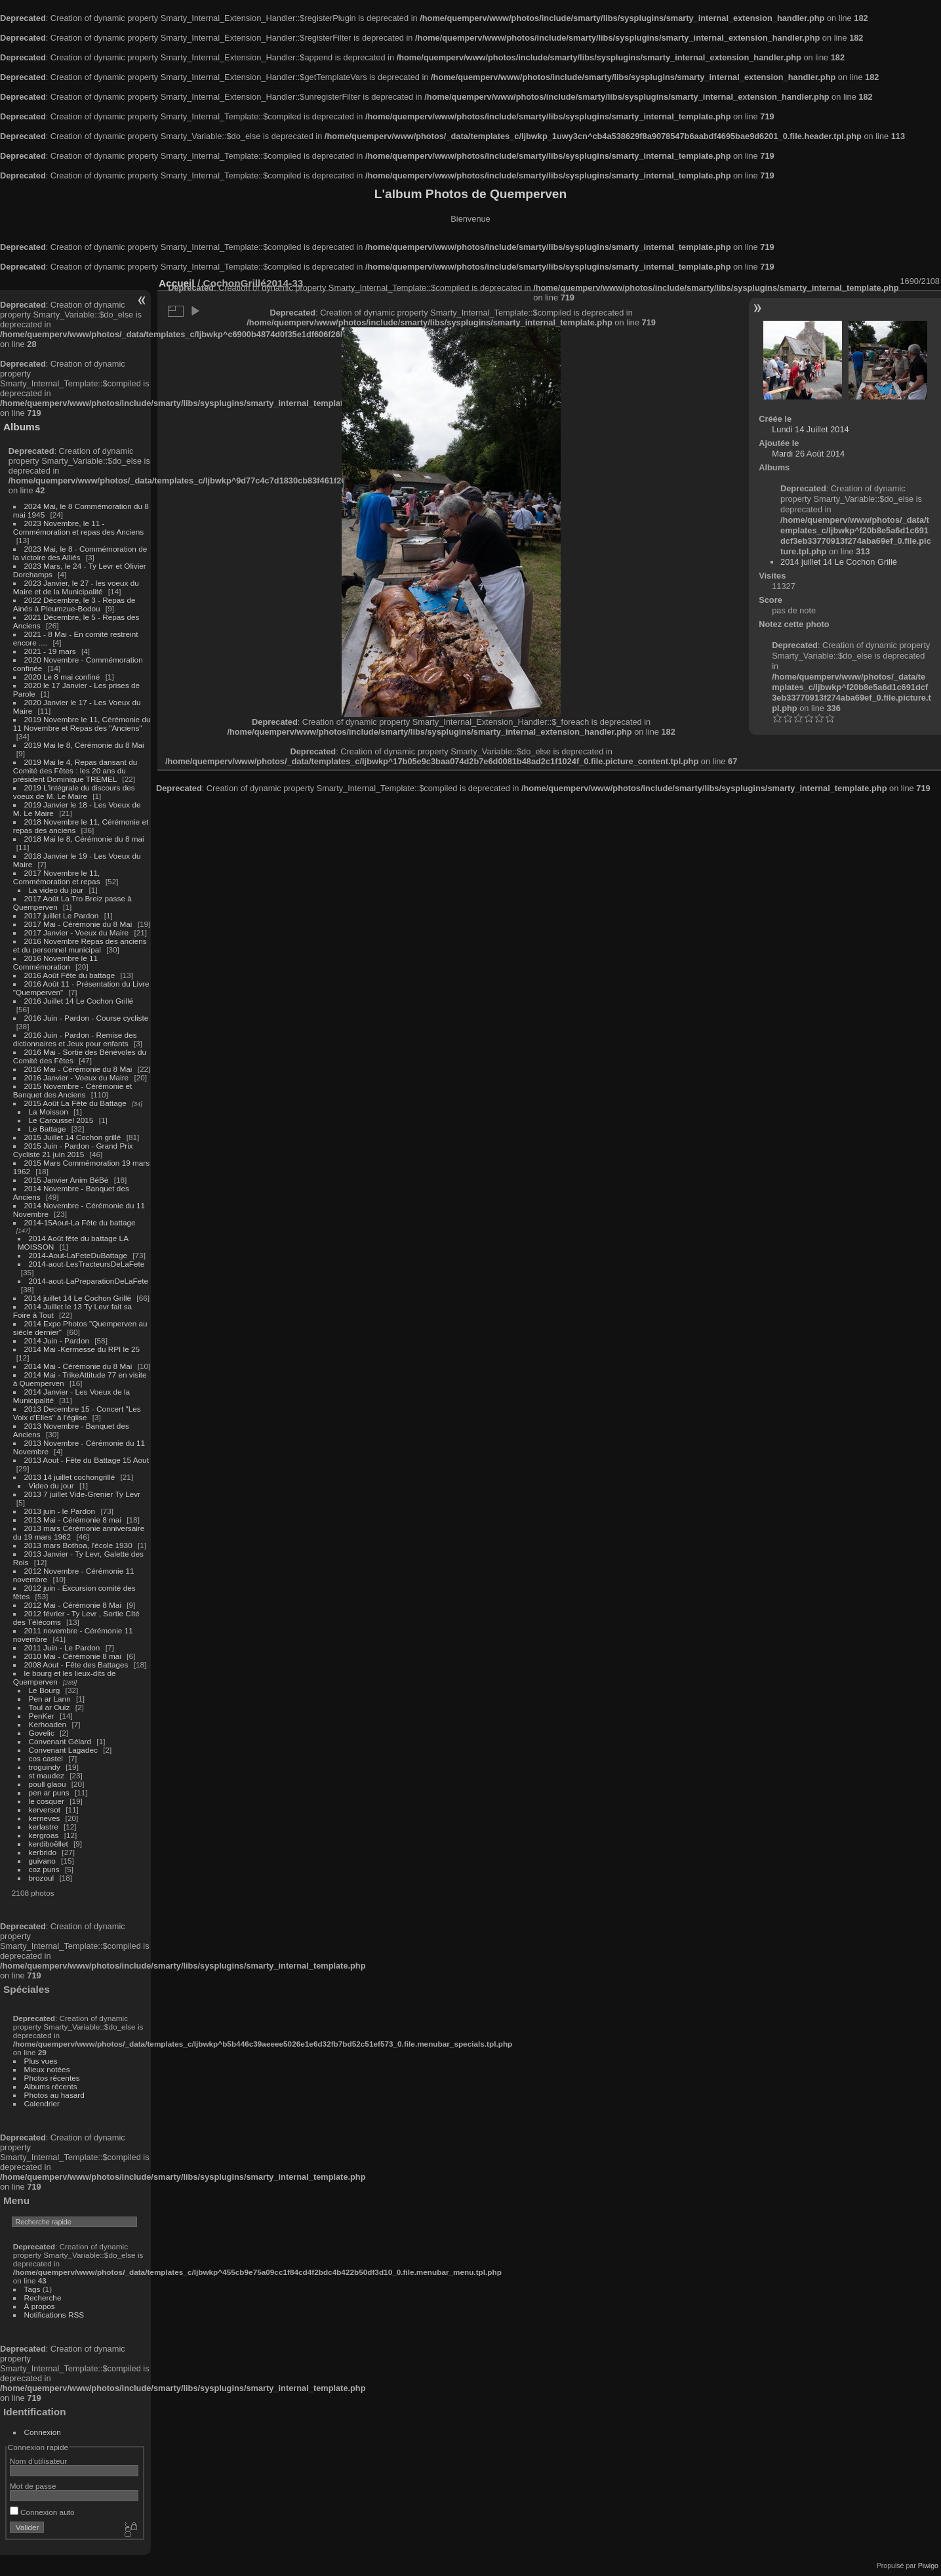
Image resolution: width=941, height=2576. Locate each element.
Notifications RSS (54, 2314)
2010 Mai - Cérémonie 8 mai (72, 1656)
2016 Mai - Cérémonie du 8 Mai (78, 1069)
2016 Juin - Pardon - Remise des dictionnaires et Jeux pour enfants (75, 1039)
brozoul (41, 1877)
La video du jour (56, 890)
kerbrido (43, 1852)
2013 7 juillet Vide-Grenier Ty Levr (82, 1494)
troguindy (44, 1767)
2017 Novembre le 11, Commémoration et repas (56, 877)
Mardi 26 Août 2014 (808, 454)
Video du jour (51, 1485)
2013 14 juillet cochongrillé (70, 1477)
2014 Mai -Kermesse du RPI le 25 (82, 1349)
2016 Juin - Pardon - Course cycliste (86, 1017)
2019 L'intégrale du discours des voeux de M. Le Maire (74, 791)
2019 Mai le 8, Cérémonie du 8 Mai (84, 745)
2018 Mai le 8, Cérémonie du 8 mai (84, 838)
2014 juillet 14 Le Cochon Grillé (78, 1298)
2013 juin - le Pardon (60, 1511)
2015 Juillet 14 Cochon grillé (72, 1137)
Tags (32, 2289)
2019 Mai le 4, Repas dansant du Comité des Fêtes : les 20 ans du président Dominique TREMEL (75, 770)
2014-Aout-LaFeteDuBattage (78, 1255)
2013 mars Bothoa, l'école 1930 (78, 1545)
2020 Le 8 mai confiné (62, 676)
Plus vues (41, 2060)
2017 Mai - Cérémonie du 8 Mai (78, 924)
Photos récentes (52, 2078)
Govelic (41, 1732)
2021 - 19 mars (50, 651)
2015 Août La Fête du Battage (75, 1103)
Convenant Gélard (60, 1741)
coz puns (44, 1869)
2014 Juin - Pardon (56, 1340)
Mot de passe (33, 2486)
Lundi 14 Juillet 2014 (810, 429)
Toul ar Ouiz (49, 1707)
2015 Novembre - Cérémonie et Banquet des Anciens (72, 1090)
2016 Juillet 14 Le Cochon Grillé (79, 1000)
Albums (21, 426)
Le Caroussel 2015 (61, 1120)
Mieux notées (47, 2069)
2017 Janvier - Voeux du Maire (76, 932)
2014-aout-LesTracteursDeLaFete (87, 1263)
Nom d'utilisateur (38, 2461)
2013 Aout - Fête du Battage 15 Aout (86, 1460)
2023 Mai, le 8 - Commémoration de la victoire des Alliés (80, 553)
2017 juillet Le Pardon (61, 915)
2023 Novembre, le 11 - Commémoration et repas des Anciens (78, 527)
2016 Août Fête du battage (69, 975)
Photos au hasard (54, 2095)
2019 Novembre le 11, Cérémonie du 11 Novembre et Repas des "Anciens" (82, 723)
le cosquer (46, 1801)
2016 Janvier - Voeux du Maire (76, 1077)
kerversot (44, 1809)
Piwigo (928, 2565)
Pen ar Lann (50, 1698)
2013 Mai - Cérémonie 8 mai (72, 1519)
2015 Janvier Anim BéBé (66, 1180)
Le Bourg (44, 1690)
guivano (42, 1860)
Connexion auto (42, 2512)
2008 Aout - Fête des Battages (76, 1664)
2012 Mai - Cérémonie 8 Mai (72, 1605)
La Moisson (48, 1111)
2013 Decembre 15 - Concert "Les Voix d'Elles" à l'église (77, 1412)
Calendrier (42, 2103)
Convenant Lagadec (63, 1750)
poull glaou (47, 1784)
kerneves (44, 1818)
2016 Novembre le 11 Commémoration (55, 962)
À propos (39, 2306)
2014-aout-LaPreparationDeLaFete (89, 1281)
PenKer (41, 1715)
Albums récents (50, 2086)
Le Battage (47, 1128)
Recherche (43, 2297)
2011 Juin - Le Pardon (62, 1647)
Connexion (42, 2432)
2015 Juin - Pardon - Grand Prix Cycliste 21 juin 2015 (73, 1149)
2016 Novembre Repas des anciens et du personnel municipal (80, 945)
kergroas (44, 1835)
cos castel (46, 1758)
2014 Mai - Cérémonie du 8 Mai (78, 1366)
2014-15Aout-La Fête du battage (80, 1222)
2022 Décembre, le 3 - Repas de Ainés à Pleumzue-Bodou (74, 604)
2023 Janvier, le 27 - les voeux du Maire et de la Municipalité (76, 587)
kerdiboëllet (48, 1843)
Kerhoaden (48, 1724)
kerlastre (43, 1826)
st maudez (46, 1775)
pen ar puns (49, 1792)
